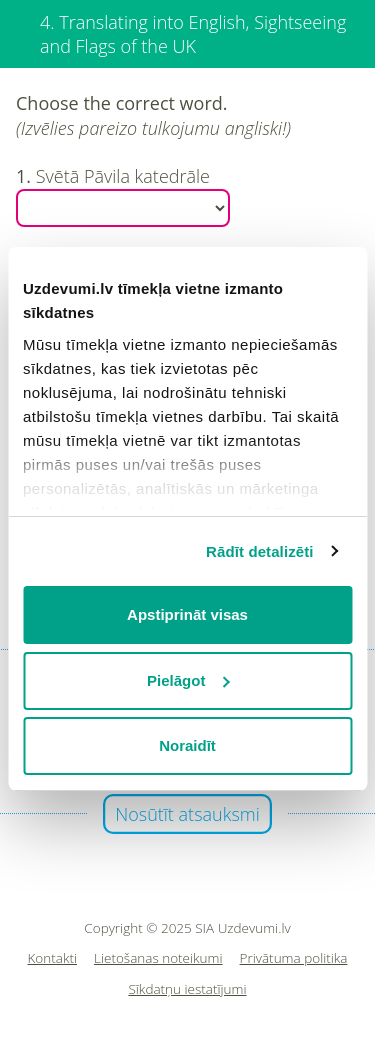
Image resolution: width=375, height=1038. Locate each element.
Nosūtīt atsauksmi (187, 814)
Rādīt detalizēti (259, 551)
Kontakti (53, 958)
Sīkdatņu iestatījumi (187, 989)
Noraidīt (187, 745)
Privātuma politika (294, 958)
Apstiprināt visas (187, 614)
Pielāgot (188, 680)
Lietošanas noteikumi (158, 958)
